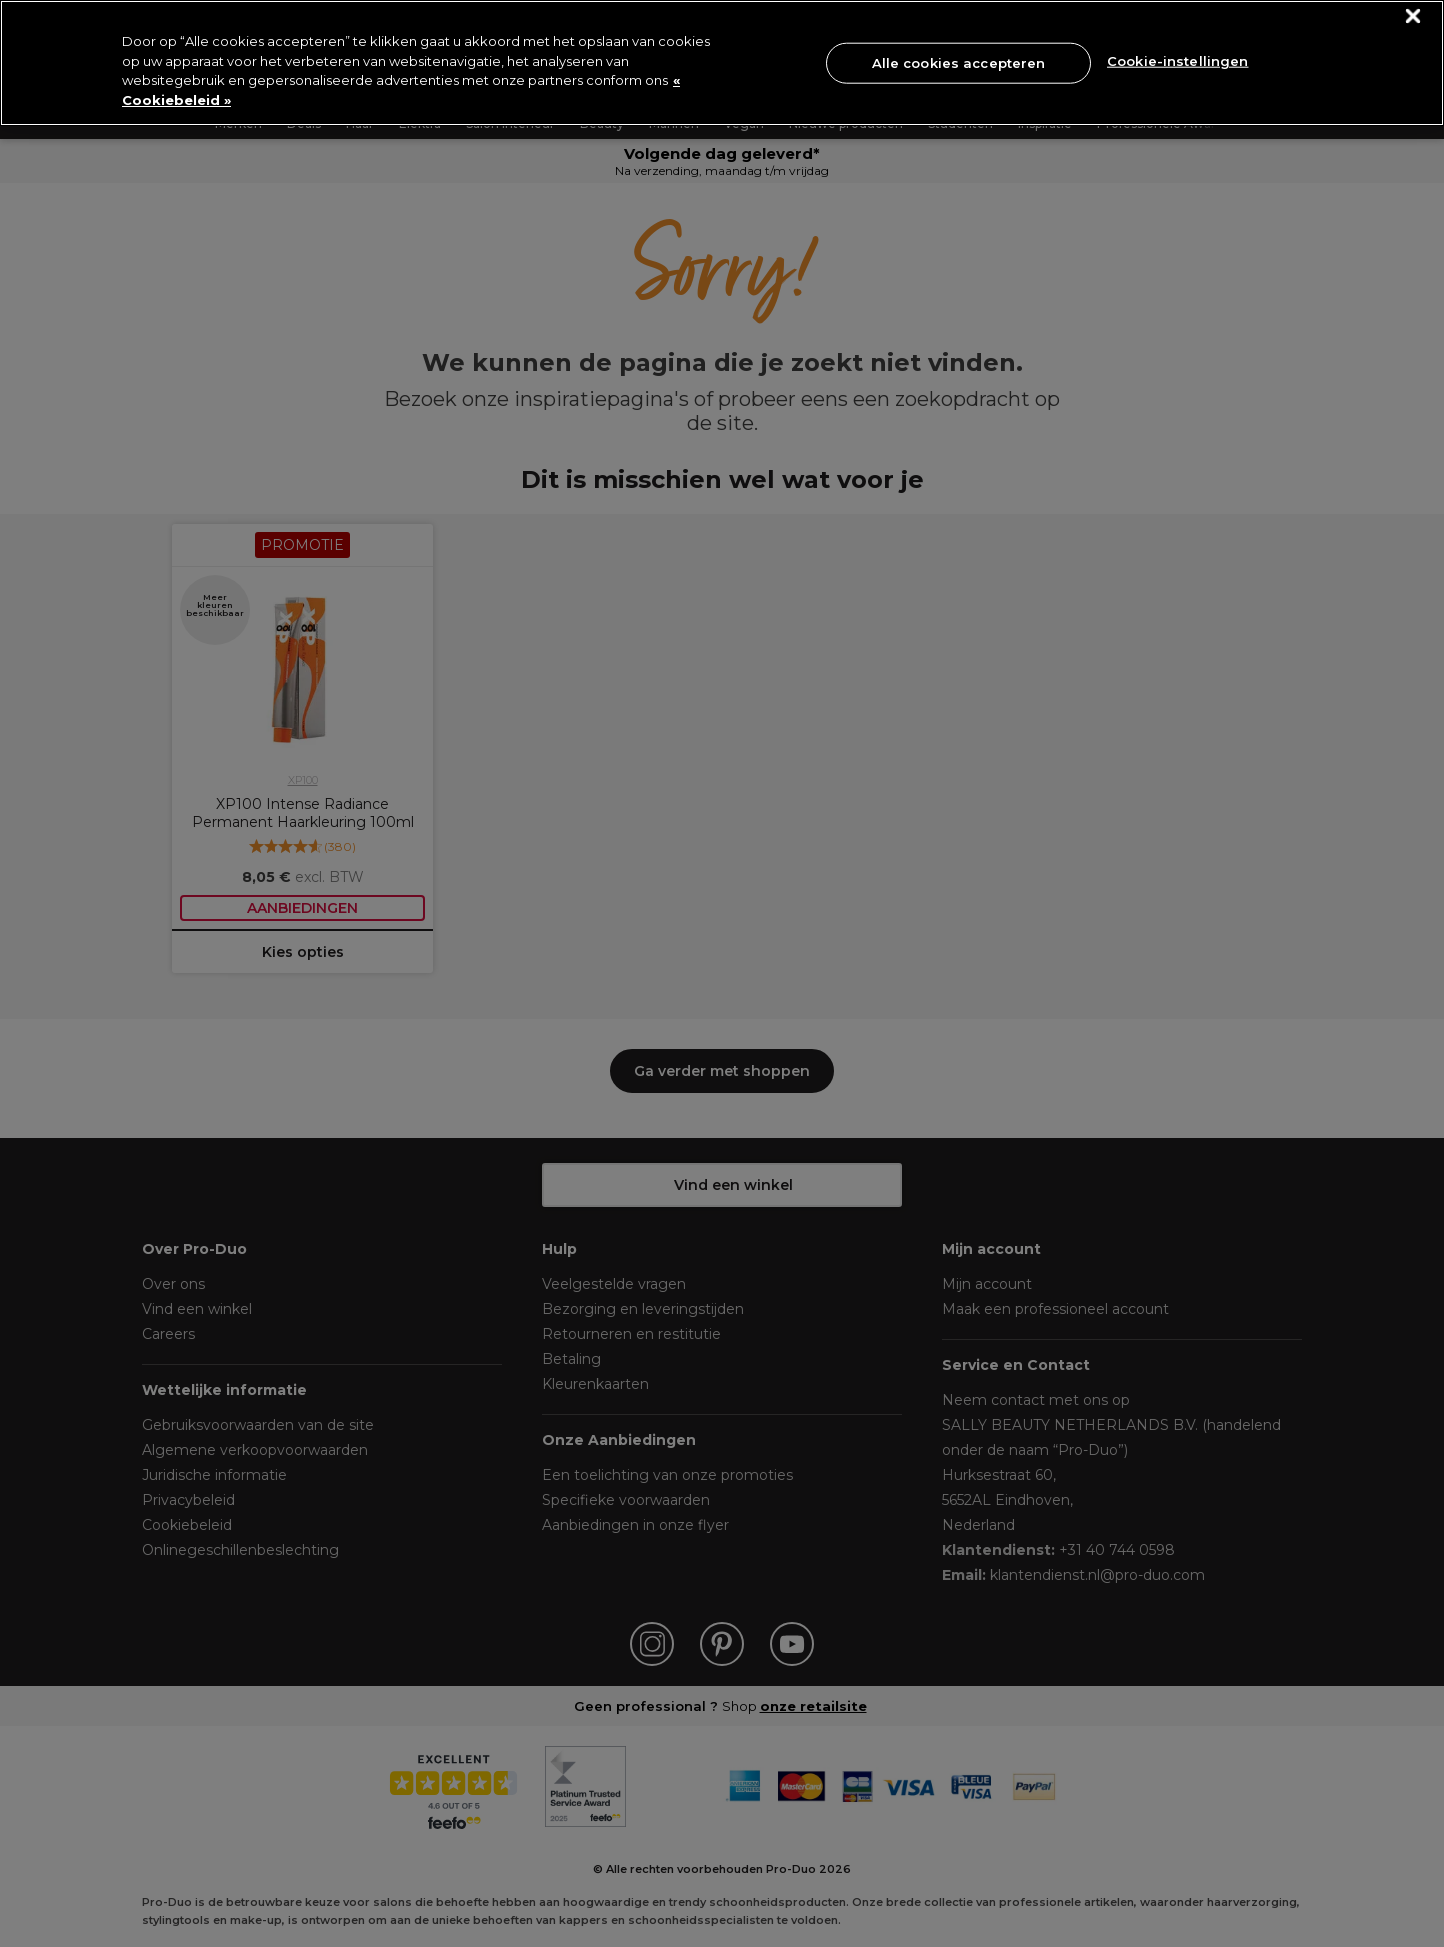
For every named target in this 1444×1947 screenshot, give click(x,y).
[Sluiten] (1413, 16)
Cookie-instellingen (1177, 61)
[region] (722, 63)
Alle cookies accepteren (959, 62)
